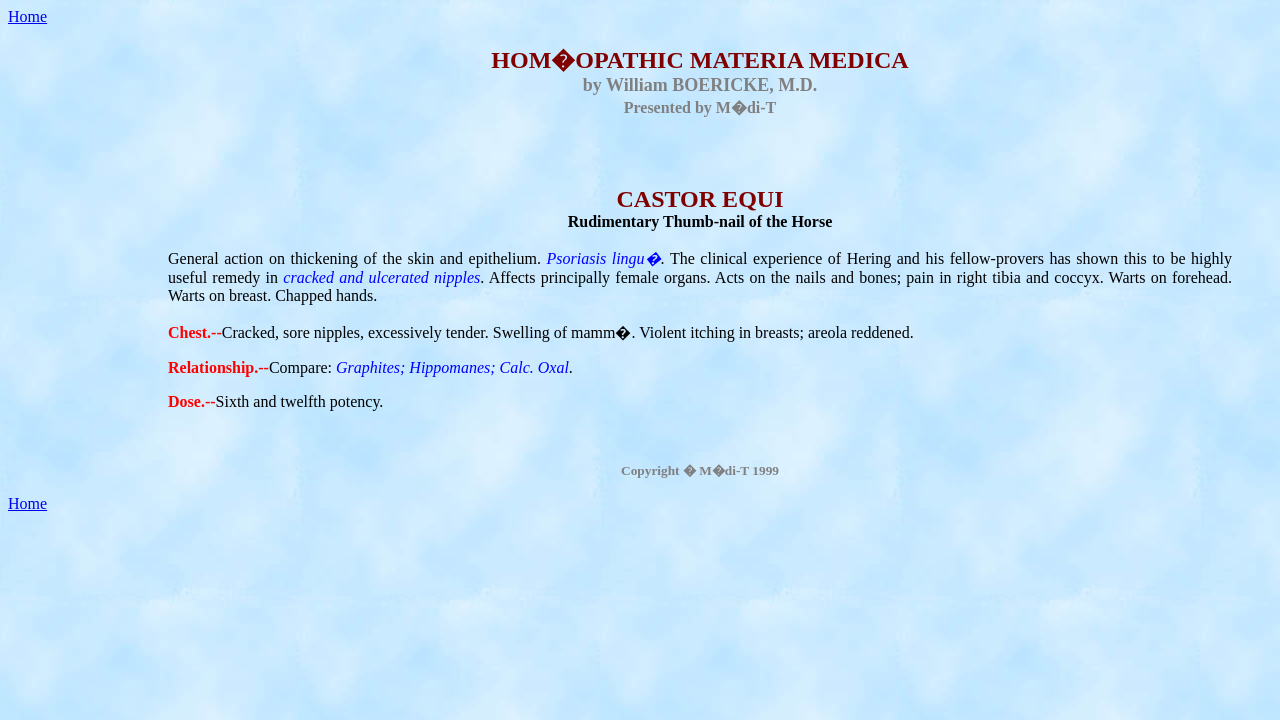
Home (27, 16)
